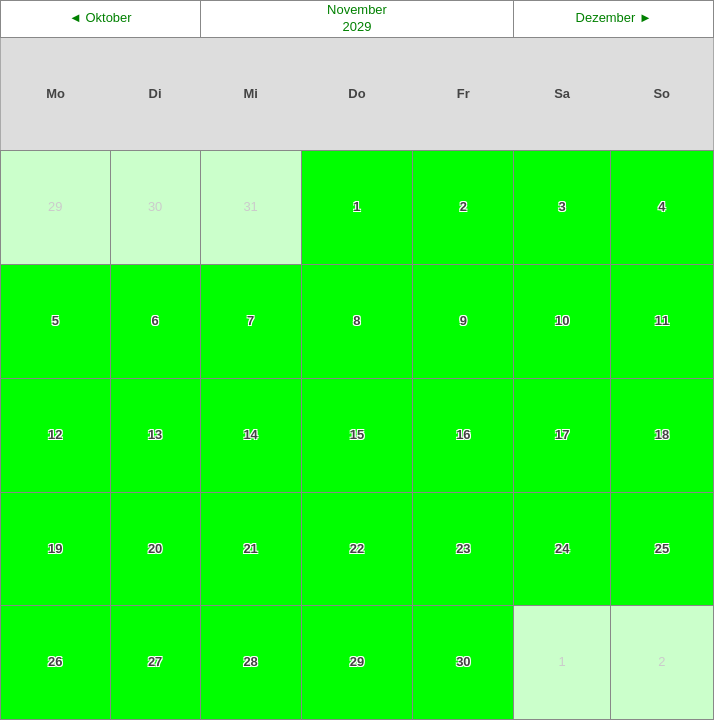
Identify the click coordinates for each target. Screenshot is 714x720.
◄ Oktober (100, 17)
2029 (357, 26)
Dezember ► (614, 17)
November (357, 9)
